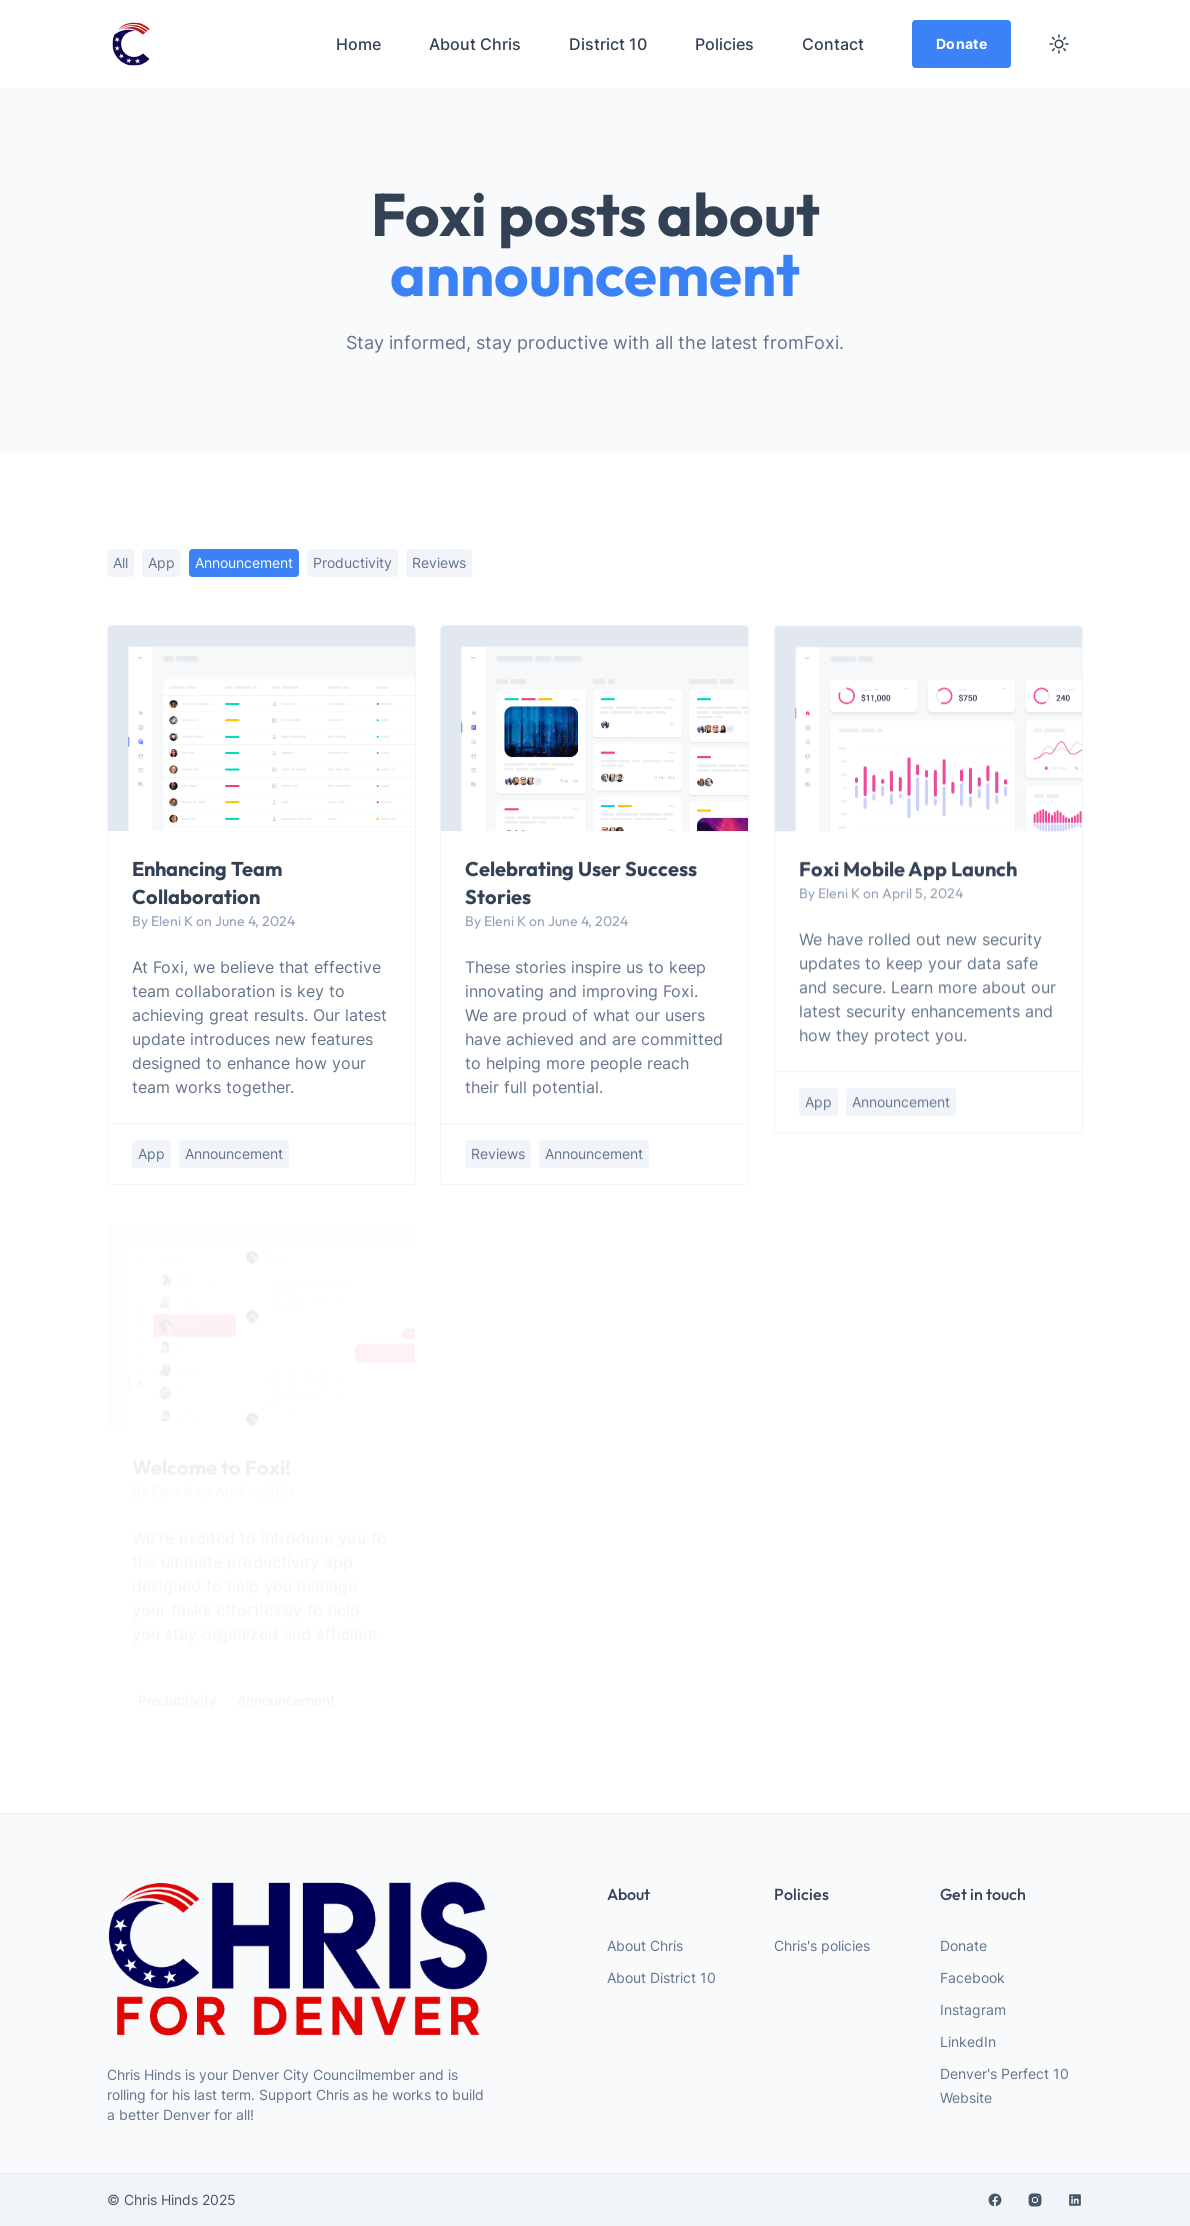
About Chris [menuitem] (475, 44)
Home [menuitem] (358, 44)
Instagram (973, 2009)
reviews (439, 562)
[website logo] (299, 1959)
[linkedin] (1075, 2200)
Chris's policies (822, 1945)
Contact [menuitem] (833, 44)
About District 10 (661, 1977)
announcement (244, 562)
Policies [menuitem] (724, 44)
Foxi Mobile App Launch (908, 870)
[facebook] (995, 2200)
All (120, 562)
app (161, 562)
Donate (961, 43)
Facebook (972, 1977)
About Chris (645, 1945)
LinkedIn (968, 2041)
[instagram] (1035, 2200)
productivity (352, 562)
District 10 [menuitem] (608, 44)
